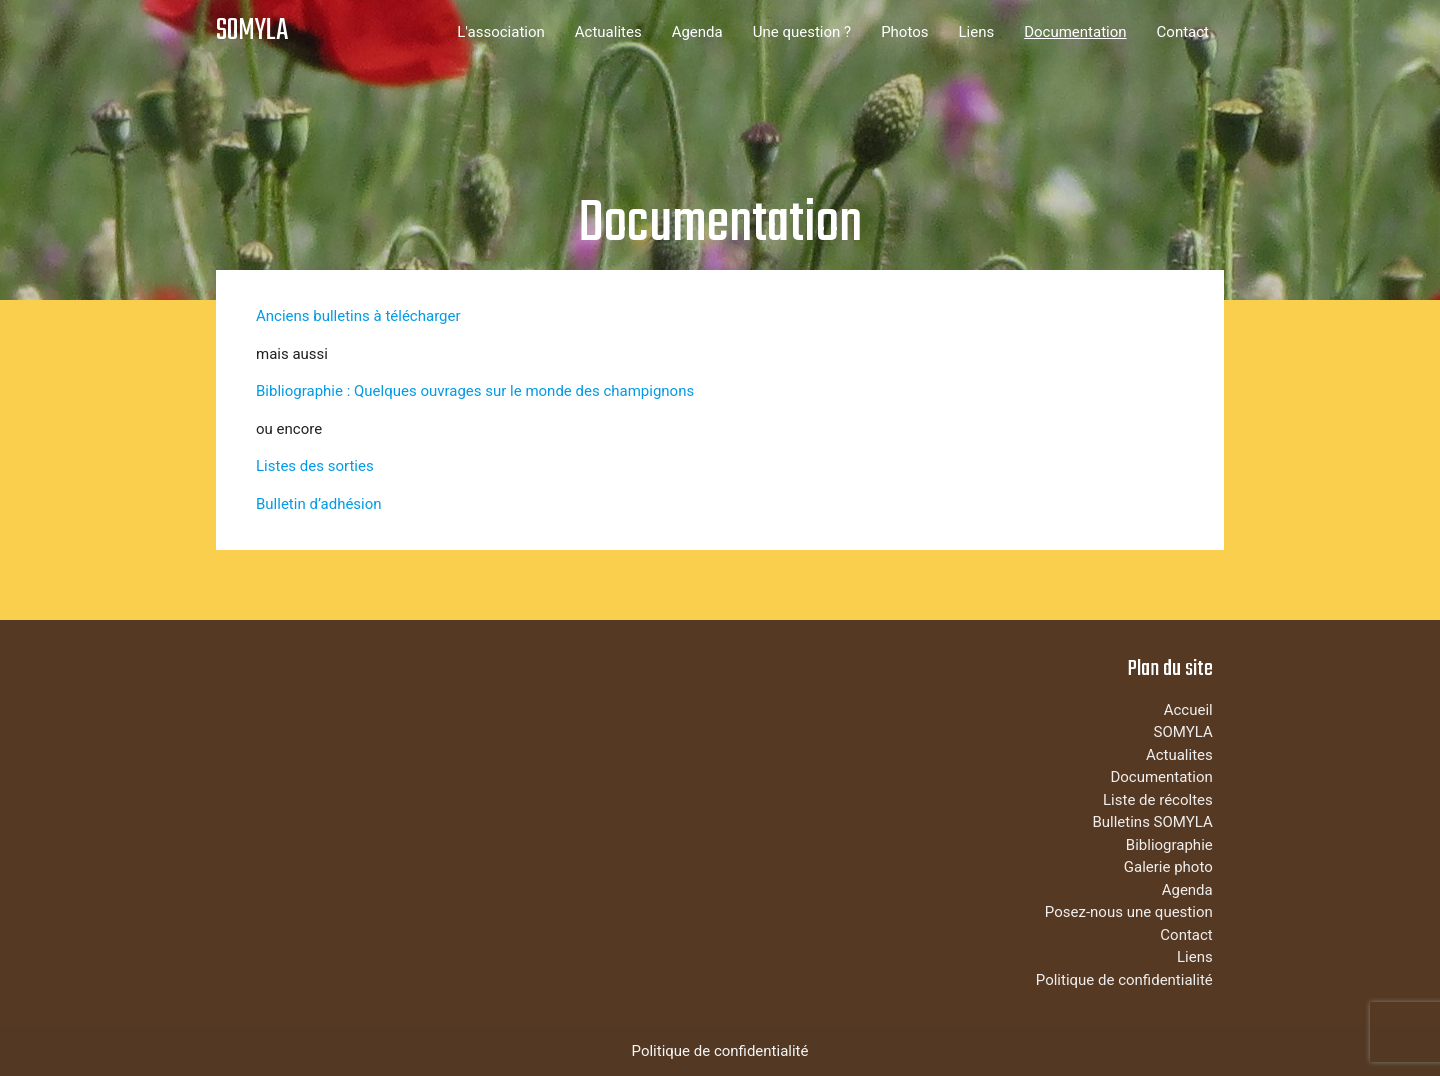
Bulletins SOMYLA (1152, 822)
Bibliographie (1169, 845)
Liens (976, 32)
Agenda (697, 32)
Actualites (608, 32)
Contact (1183, 32)
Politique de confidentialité (1124, 980)
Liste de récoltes (1158, 800)
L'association (501, 32)
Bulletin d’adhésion (319, 504)
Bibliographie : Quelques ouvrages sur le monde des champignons (475, 391)
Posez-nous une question (1129, 912)
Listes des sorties (315, 466)
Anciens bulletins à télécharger (358, 316)
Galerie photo (1168, 867)
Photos (904, 32)
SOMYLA (252, 31)
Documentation (1075, 32)
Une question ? (802, 32)
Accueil (1188, 710)
